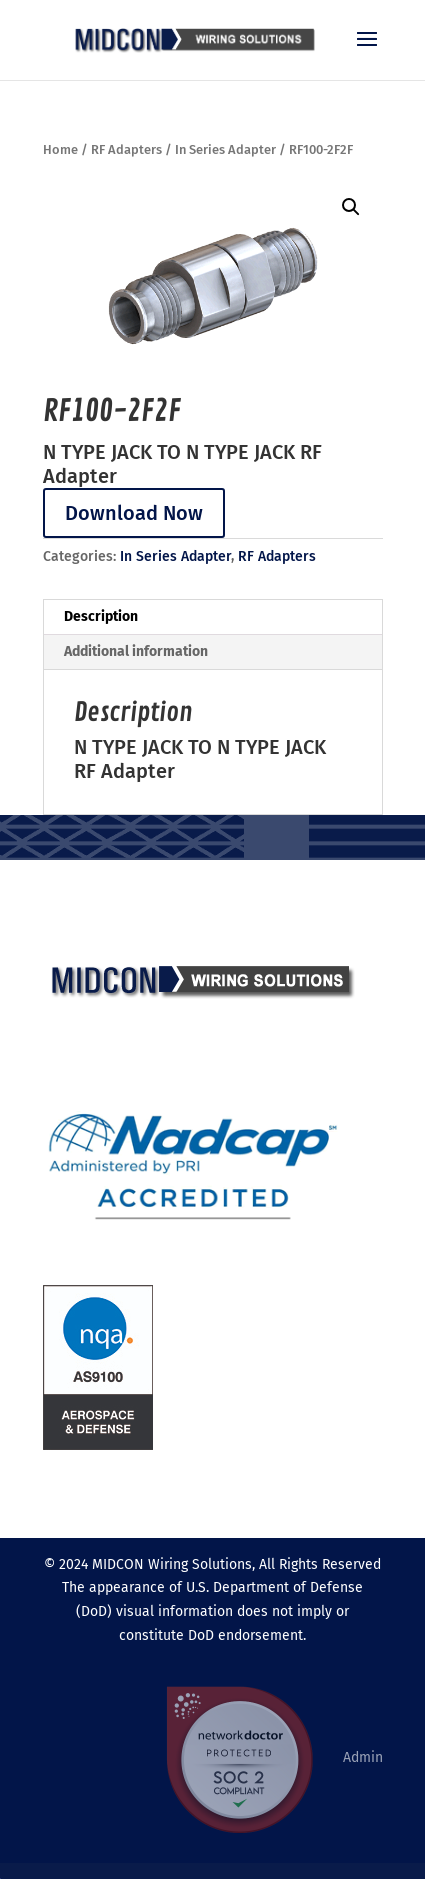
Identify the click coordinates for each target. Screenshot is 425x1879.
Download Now (134, 513)
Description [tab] (101, 616)
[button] (351, 207)
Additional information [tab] (136, 651)
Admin (363, 1757)
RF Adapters (126, 149)
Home (60, 149)
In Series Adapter (225, 149)
